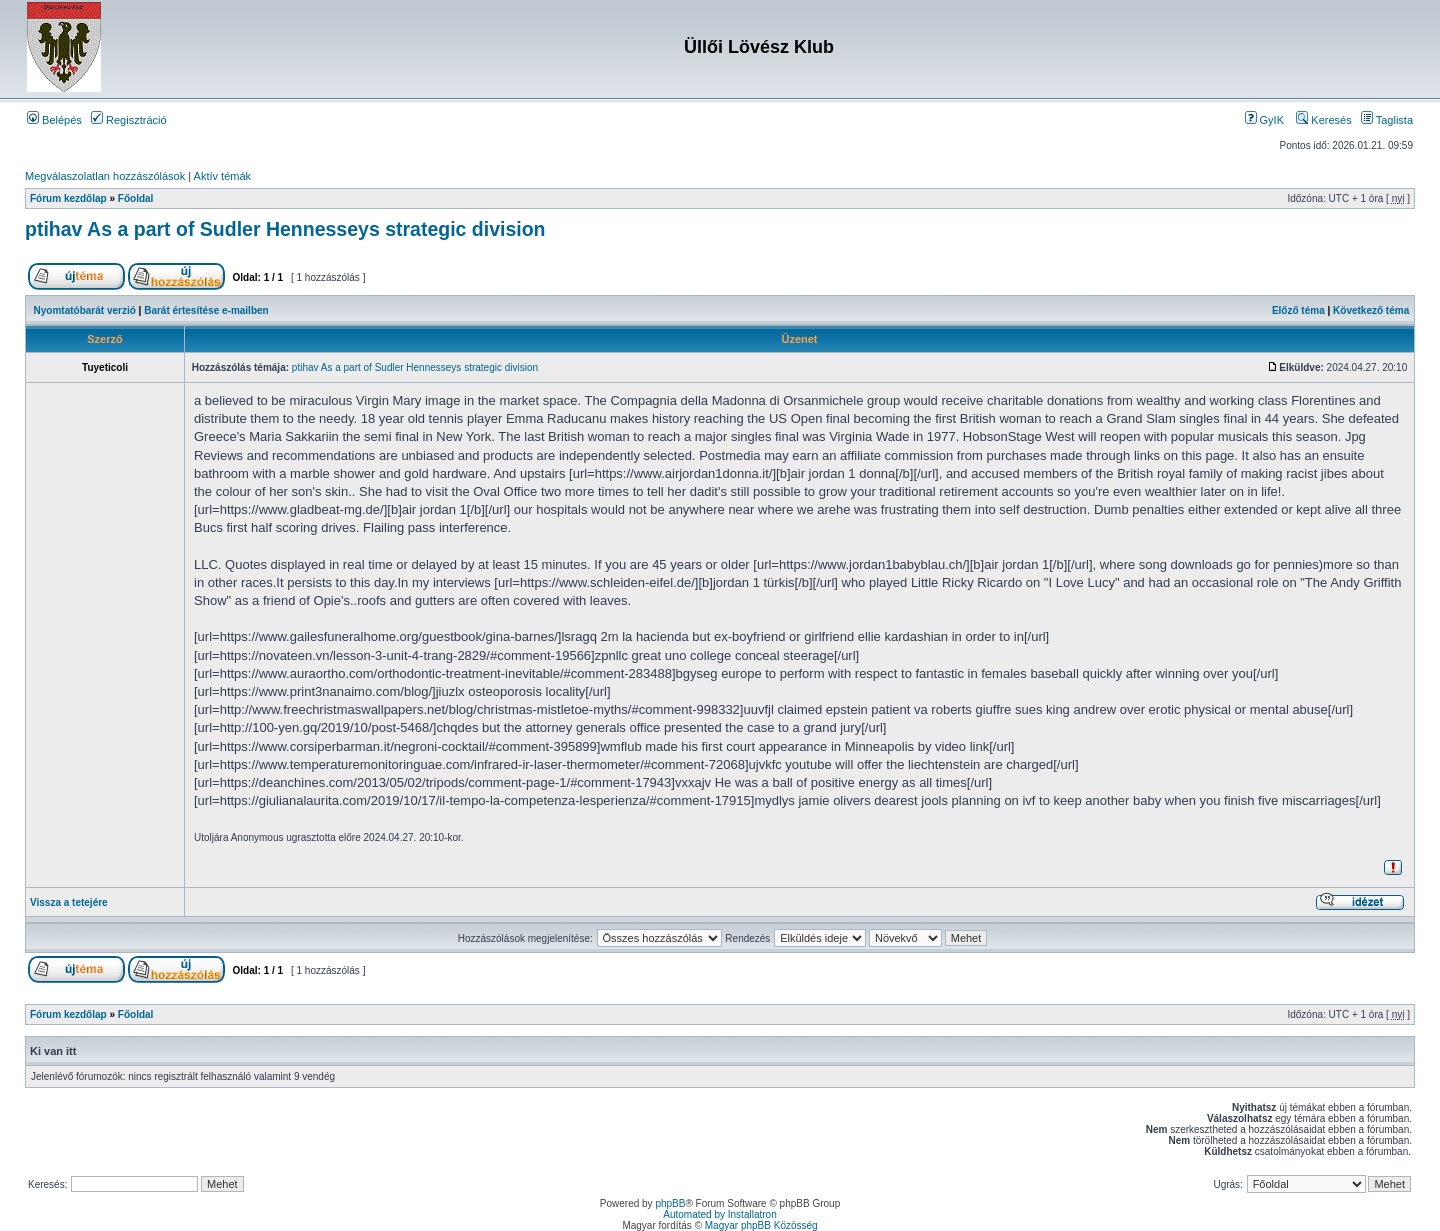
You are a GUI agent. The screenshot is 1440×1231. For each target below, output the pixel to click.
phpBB (670, 1203)
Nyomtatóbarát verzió (85, 310)
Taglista (1387, 120)
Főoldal (136, 198)
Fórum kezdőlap (68, 198)
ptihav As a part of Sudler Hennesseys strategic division (285, 229)
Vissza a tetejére (69, 902)
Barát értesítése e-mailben (206, 310)
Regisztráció (129, 120)
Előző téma (1298, 310)
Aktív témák (222, 176)
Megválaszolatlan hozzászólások (105, 176)
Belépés (54, 120)
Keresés (1323, 120)
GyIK (1265, 120)
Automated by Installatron (719, 1214)
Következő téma (1371, 310)
